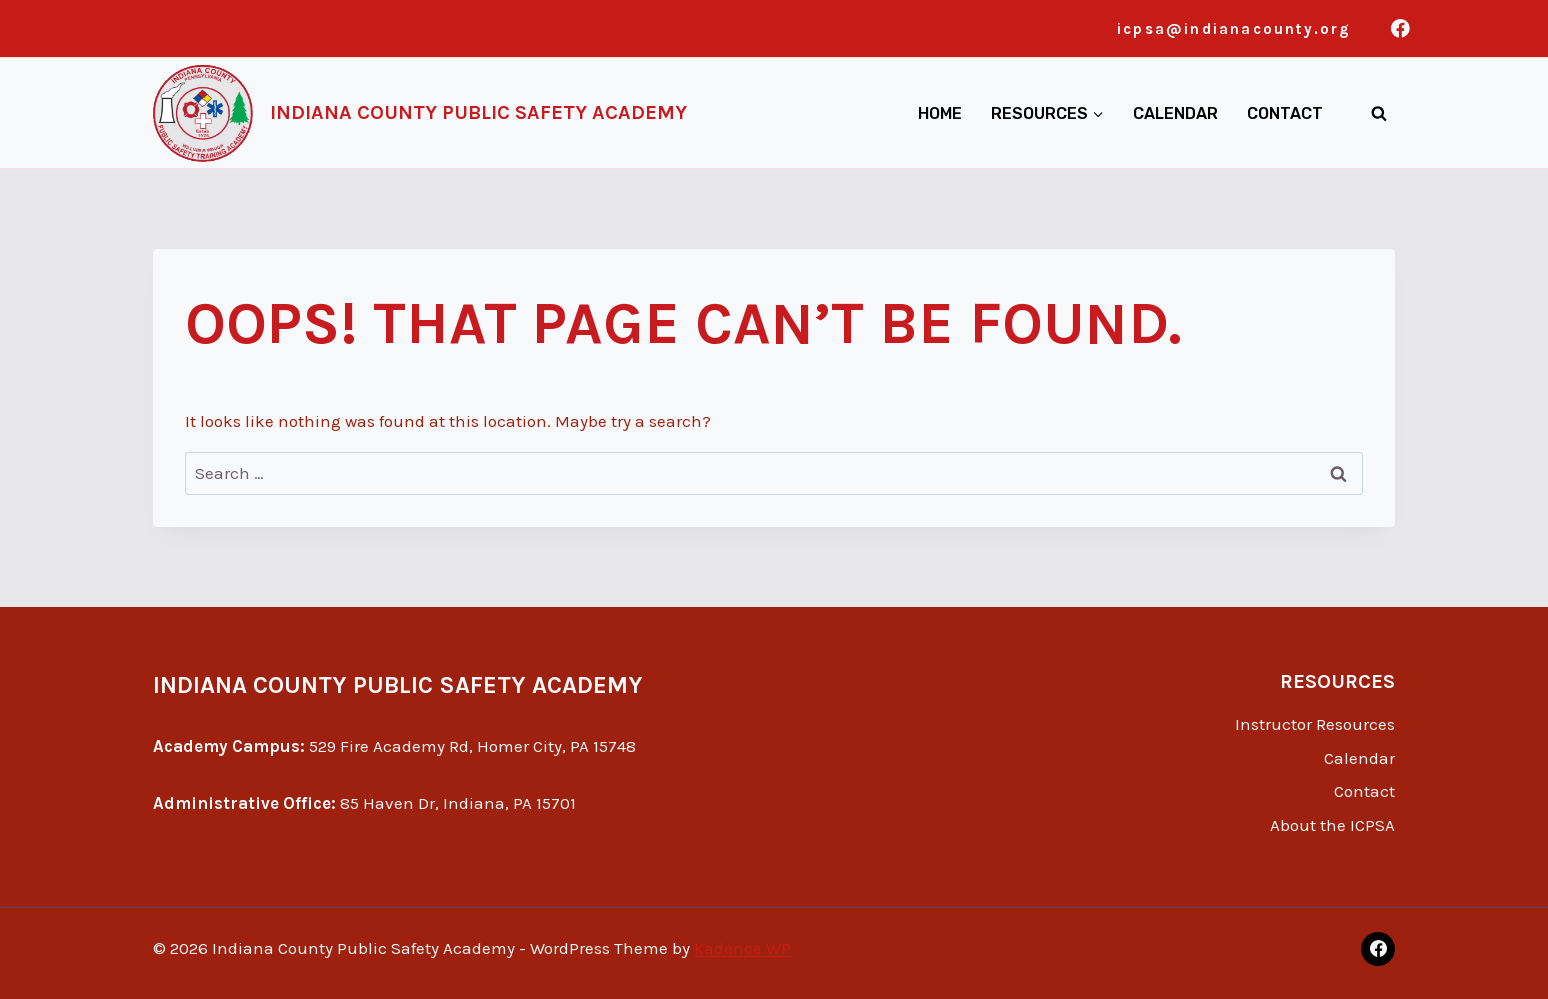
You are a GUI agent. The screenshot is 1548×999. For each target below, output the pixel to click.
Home (940, 113)
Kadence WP (742, 948)
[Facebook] (1400, 28)
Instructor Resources (1315, 724)
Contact (1285, 113)
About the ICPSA (1332, 825)
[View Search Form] (1379, 113)
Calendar (1175, 113)
